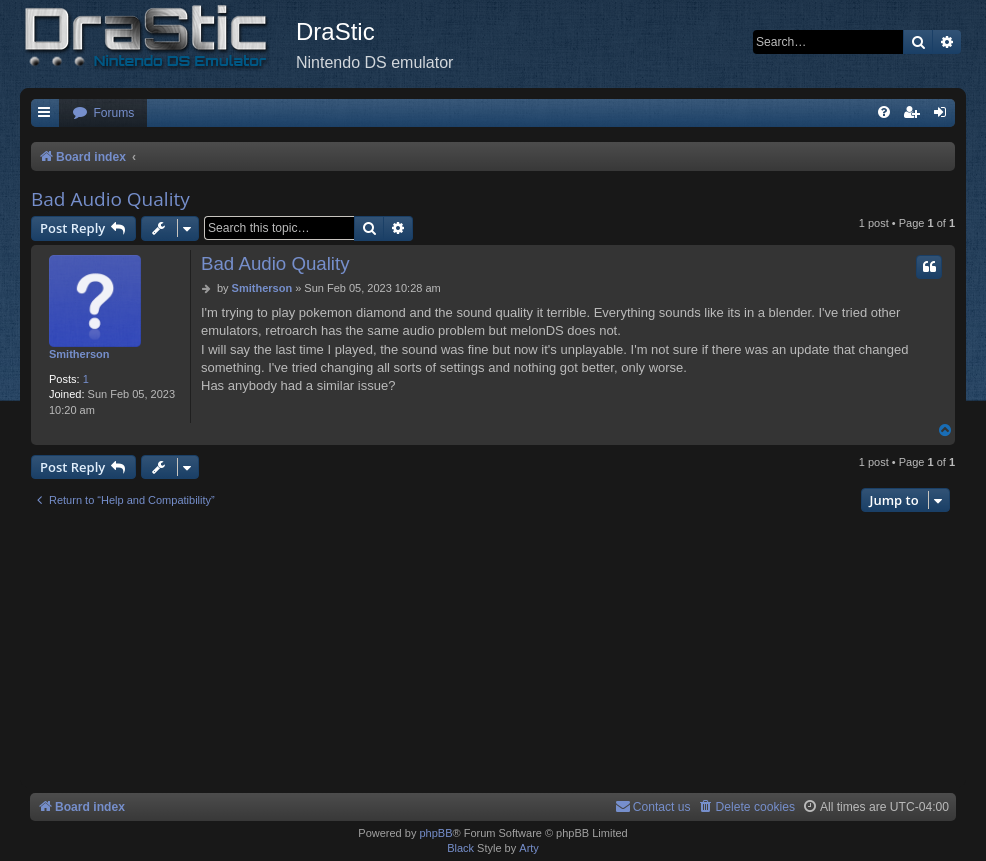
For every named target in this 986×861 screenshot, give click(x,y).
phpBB (435, 833)
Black (460, 848)
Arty (529, 848)
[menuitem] (103, 113)
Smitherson (79, 354)
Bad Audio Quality (110, 199)
